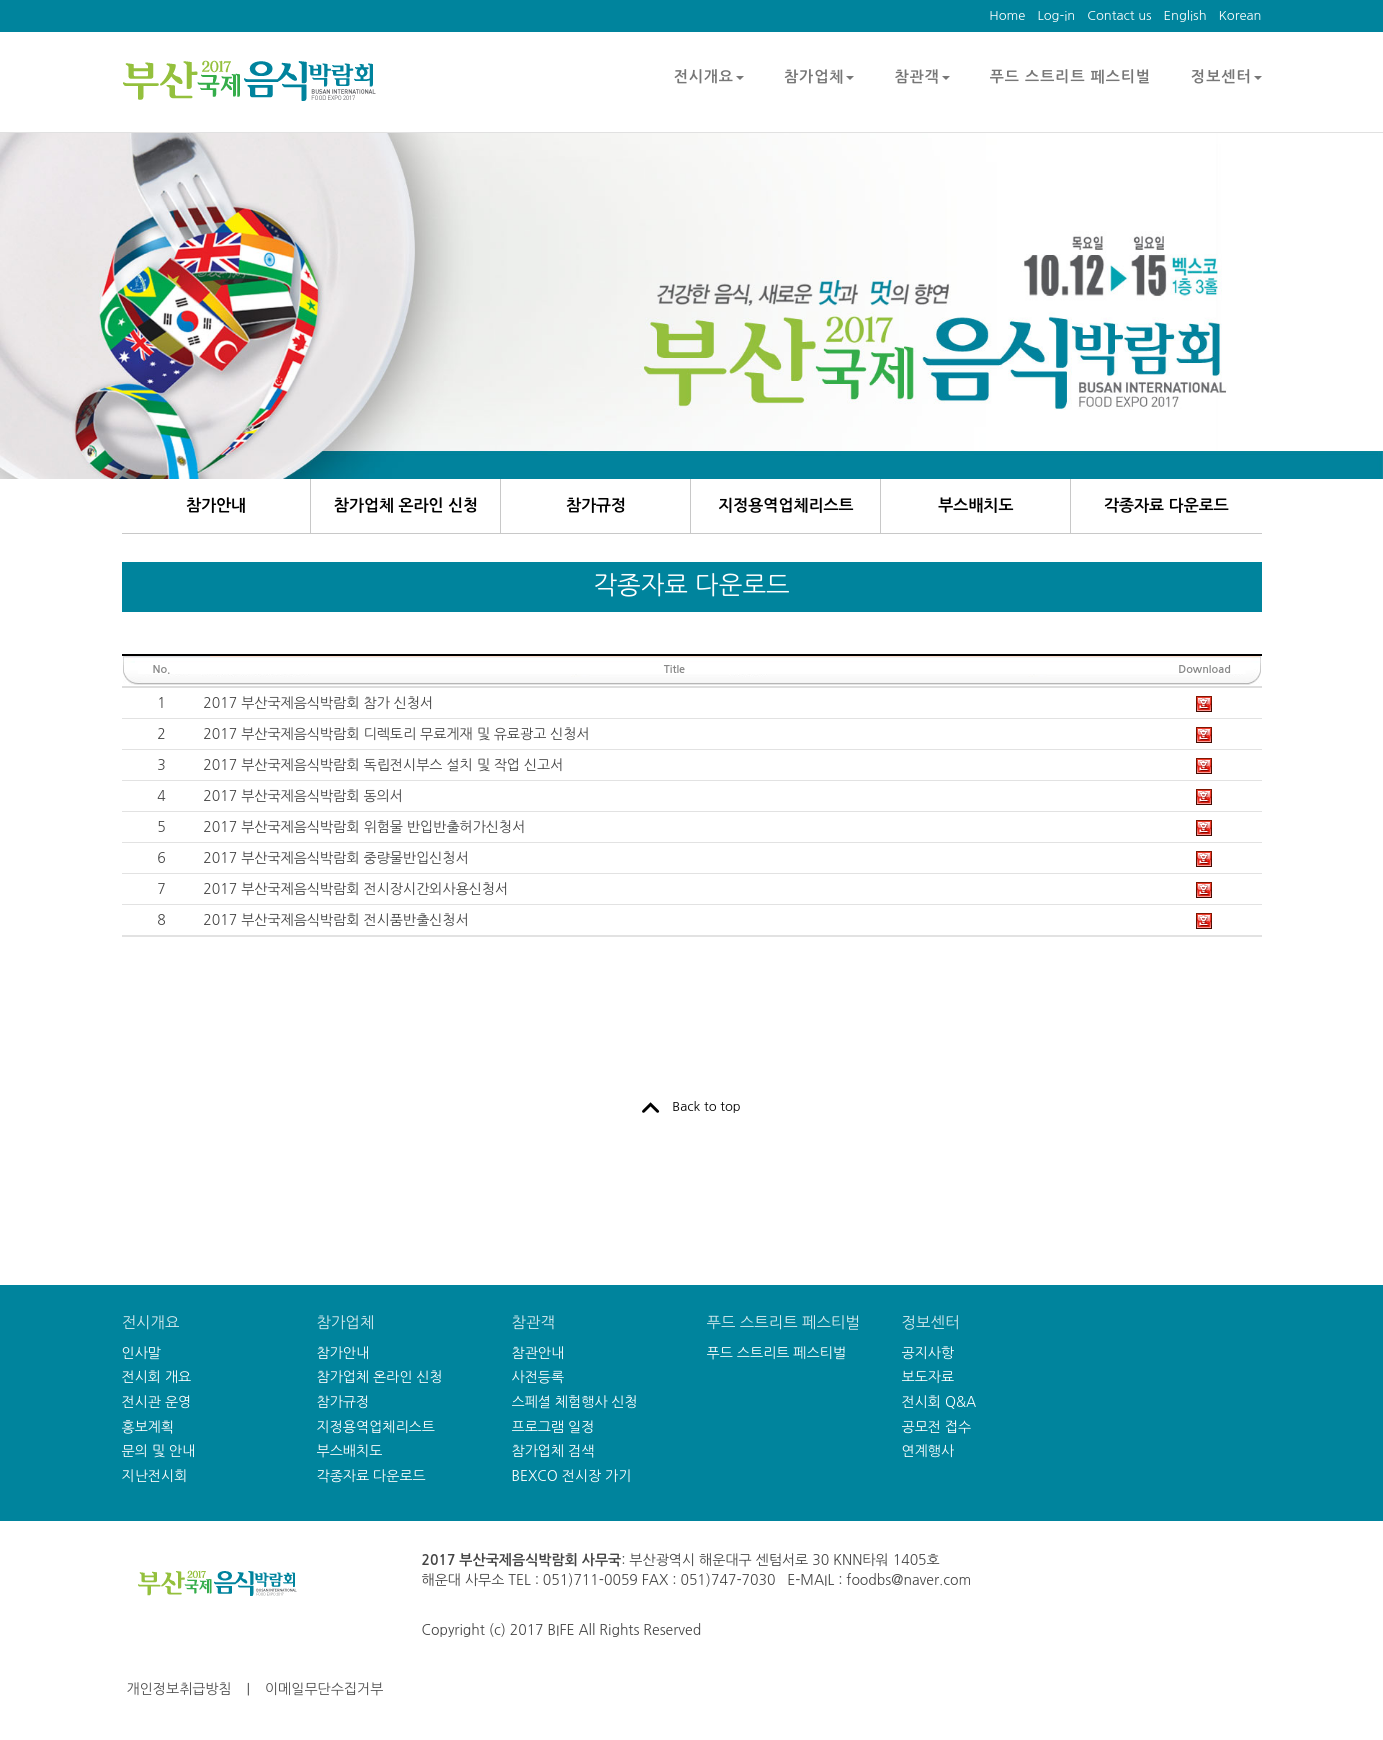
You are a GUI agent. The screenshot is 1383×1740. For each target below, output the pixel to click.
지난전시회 (155, 1476)
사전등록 (538, 1377)
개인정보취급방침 (179, 1689)
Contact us (1119, 15)
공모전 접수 (937, 1427)
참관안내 (538, 1353)
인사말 (141, 1353)
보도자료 (928, 1377)
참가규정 (596, 505)
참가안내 (216, 505)
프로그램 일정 (553, 1427)
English (1185, 15)
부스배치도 (975, 505)
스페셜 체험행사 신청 (575, 1402)
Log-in (1056, 15)
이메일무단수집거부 (324, 1689)
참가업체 (819, 76)
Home (1007, 15)
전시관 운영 (157, 1402)
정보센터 (1226, 76)
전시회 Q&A (939, 1402)
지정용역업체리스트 (785, 505)
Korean (1240, 15)
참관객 (921, 76)
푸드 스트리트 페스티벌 (1070, 76)
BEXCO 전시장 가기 (572, 1476)
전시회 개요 (157, 1377)
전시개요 (709, 76)
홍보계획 (148, 1427)
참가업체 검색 (553, 1451)
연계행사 (928, 1451)
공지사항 (928, 1353)
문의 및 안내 (159, 1451)
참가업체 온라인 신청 (406, 505)
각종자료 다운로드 (1166, 505)
